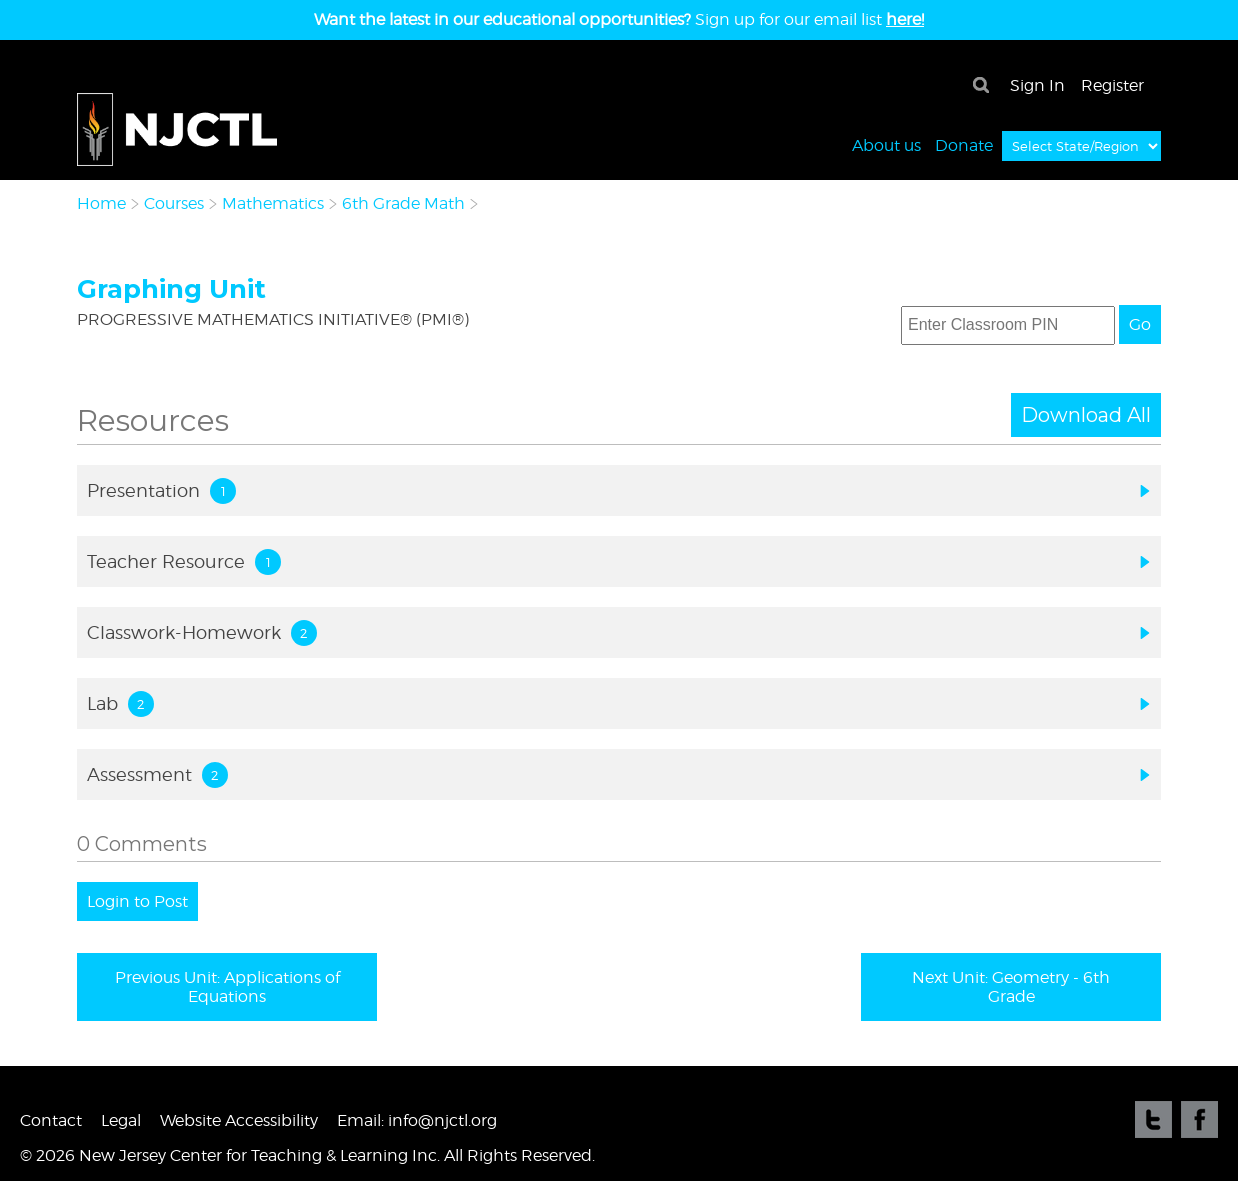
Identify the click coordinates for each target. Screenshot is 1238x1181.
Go (1140, 324)
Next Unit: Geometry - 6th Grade (1011, 987)
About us (886, 144)
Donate (964, 144)
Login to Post (137, 901)
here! (905, 19)
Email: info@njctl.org (417, 1120)
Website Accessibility (239, 1120)
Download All (1086, 415)
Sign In (1037, 85)
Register (1112, 85)
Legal (121, 1120)
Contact (51, 1120)
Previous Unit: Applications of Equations (227, 987)
